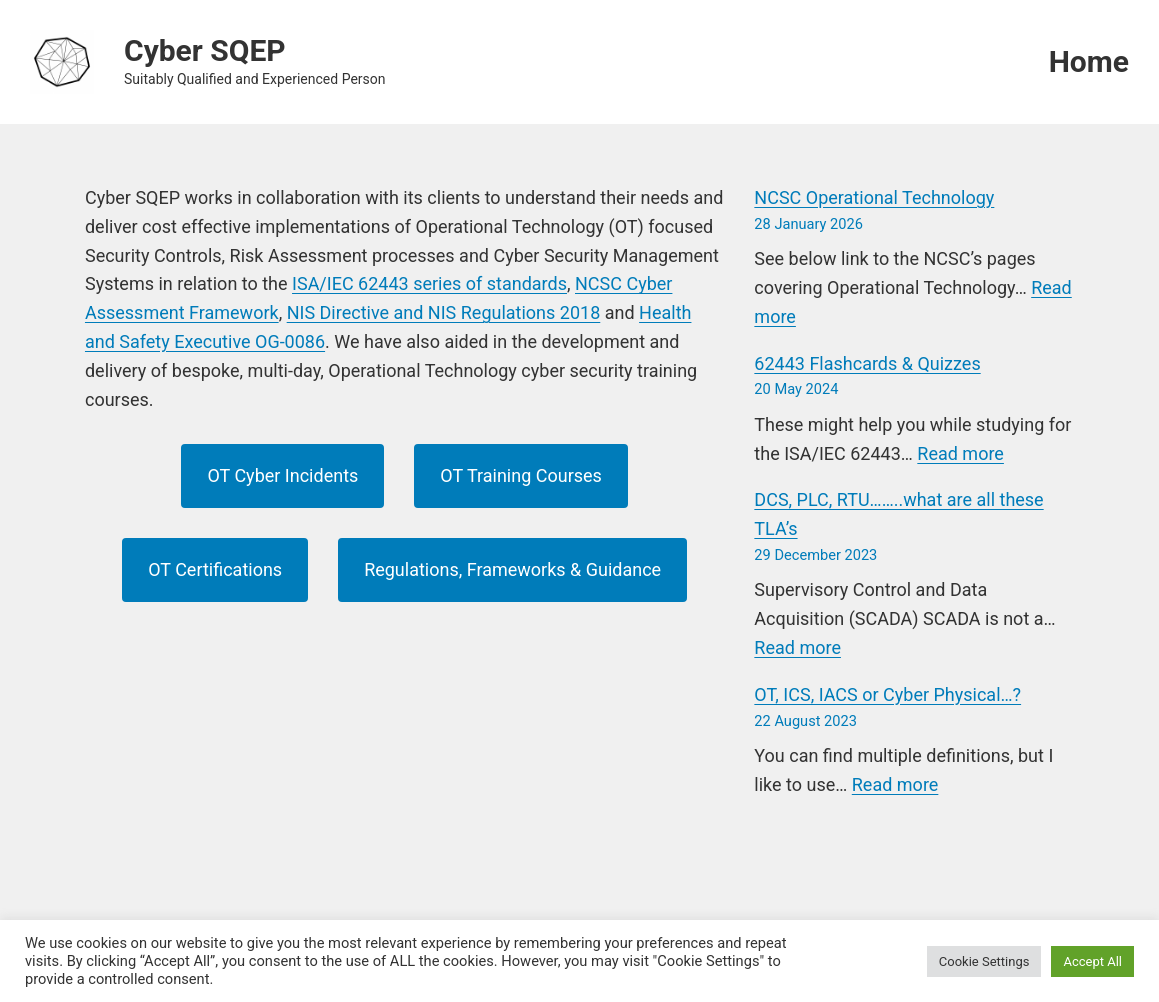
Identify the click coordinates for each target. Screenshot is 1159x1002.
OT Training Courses (521, 475)
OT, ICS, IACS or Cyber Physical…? (887, 694)
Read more (960, 453)
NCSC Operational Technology (874, 197)
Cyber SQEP (205, 50)
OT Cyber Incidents (282, 475)
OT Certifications (215, 569)
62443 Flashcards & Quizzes (867, 363)
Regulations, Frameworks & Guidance (512, 569)
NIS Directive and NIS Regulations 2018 (444, 312)
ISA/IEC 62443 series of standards (429, 283)
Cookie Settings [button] (984, 961)
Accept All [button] (1092, 961)
